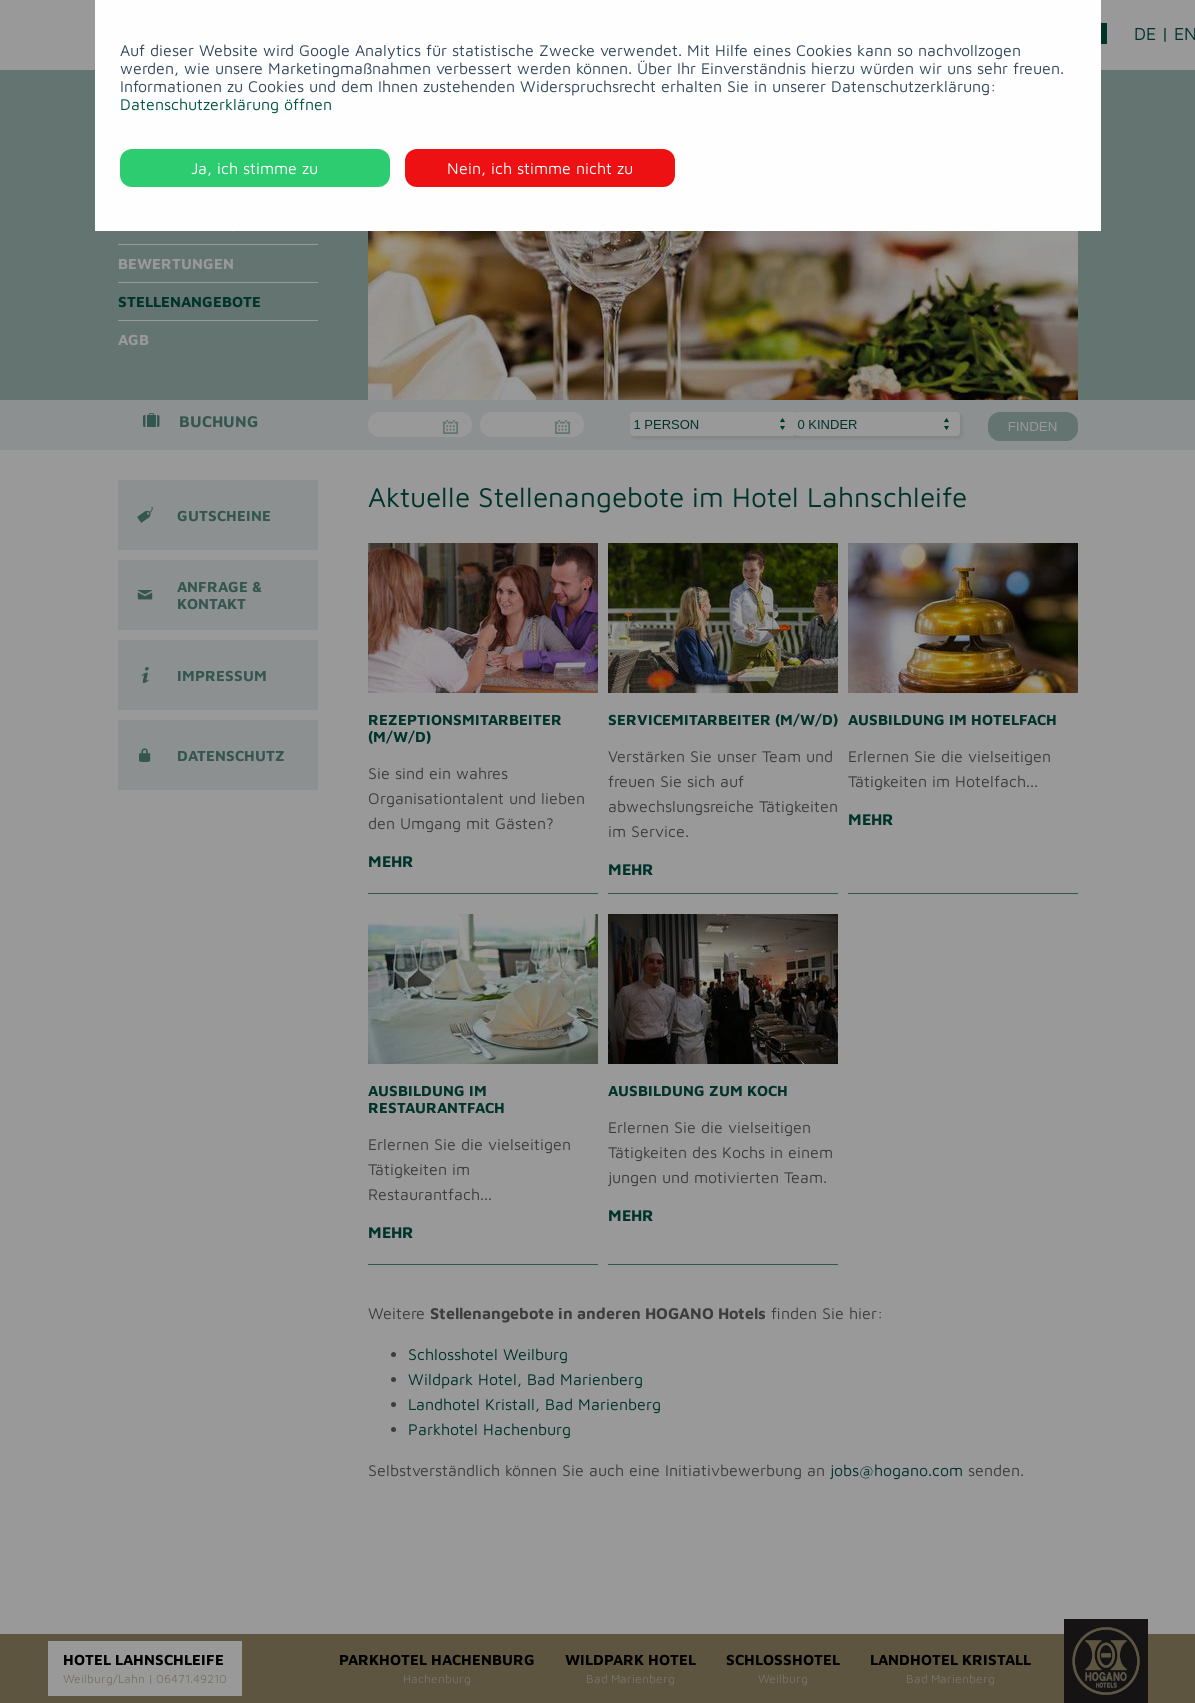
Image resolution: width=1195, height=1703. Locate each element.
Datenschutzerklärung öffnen (226, 104)
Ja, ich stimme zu (254, 168)
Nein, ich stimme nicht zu (540, 168)
